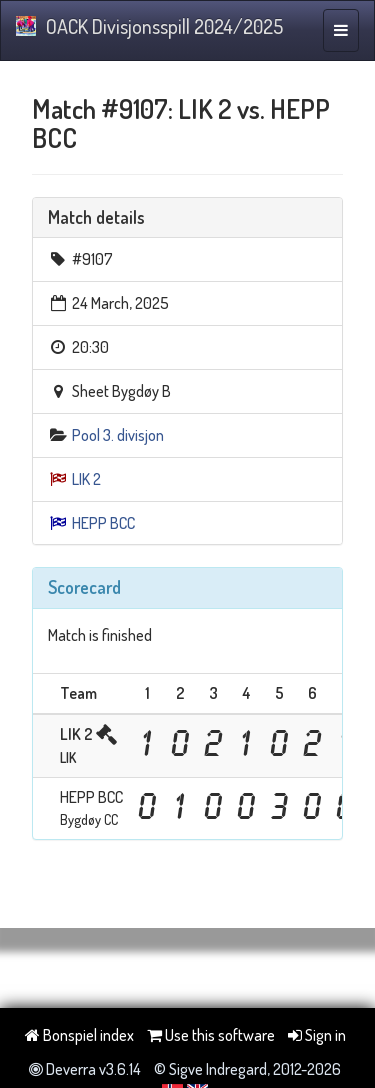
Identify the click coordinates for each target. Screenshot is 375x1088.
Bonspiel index (79, 1035)
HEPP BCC (103, 523)
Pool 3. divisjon (118, 435)
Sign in (317, 1035)
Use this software (211, 1035)
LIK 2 (86, 479)
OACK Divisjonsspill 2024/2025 (149, 26)
